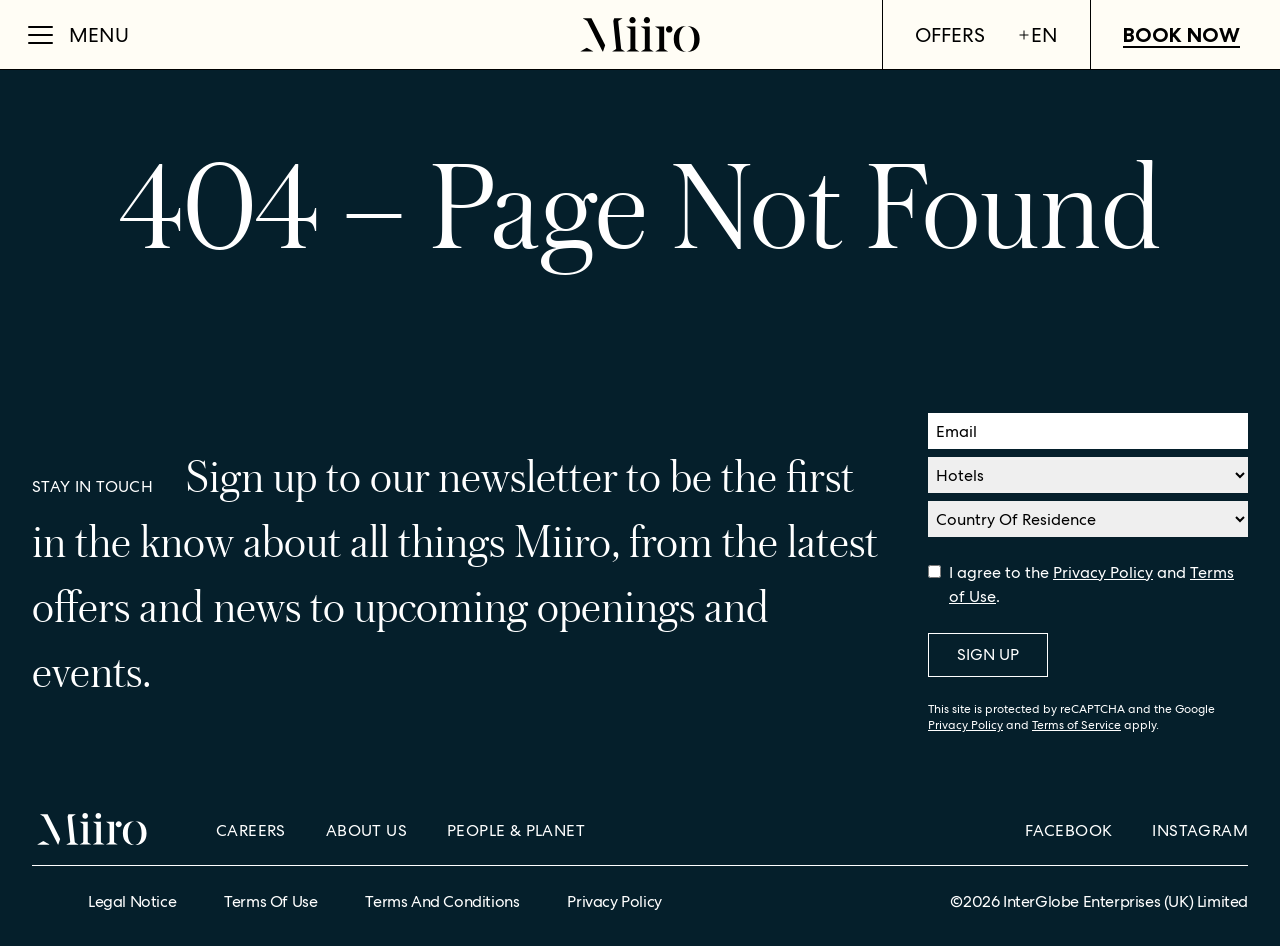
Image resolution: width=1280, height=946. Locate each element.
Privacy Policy (1103, 572)
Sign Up (988, 654)
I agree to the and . (1091, 584)
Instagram (1200, 830)
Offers (950, 35)
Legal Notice (132, 901)
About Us (366, 830)
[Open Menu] (78, 35)
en (1037, 35)
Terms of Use (270, 901)
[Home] (640, 34)
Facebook (1068, 830)
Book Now (1181, 35)
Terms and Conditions (442, 901)
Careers (251, 830)
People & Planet (516, 830)
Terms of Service (1076, 725)
